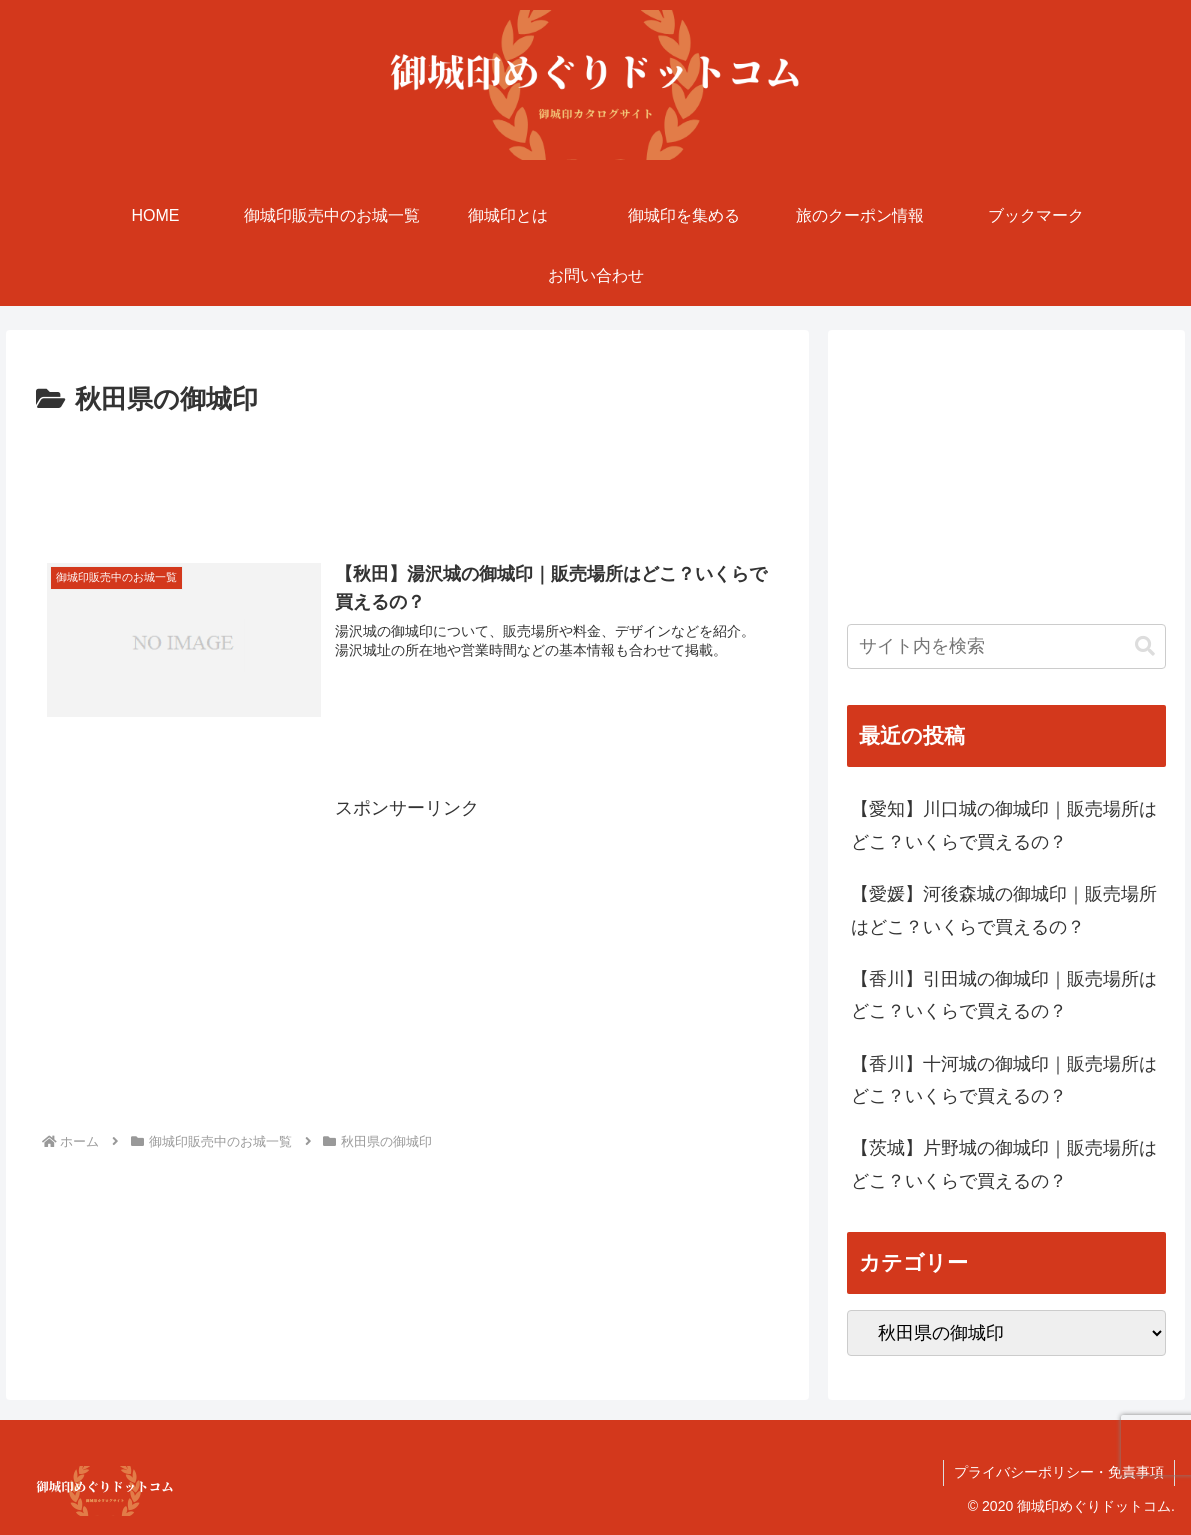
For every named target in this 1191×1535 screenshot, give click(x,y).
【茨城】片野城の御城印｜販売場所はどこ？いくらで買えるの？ (1004, 1164)
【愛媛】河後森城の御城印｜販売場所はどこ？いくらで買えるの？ (1004, 910)
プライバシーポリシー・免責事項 (1059, 1472)
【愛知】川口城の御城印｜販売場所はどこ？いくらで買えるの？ (1004, 825)
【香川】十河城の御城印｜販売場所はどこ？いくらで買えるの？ (1004, 1080)
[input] (1007, 646)
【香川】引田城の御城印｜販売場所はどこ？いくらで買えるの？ (1004, 995)
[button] (1145, 646)
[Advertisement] (407, 478)
